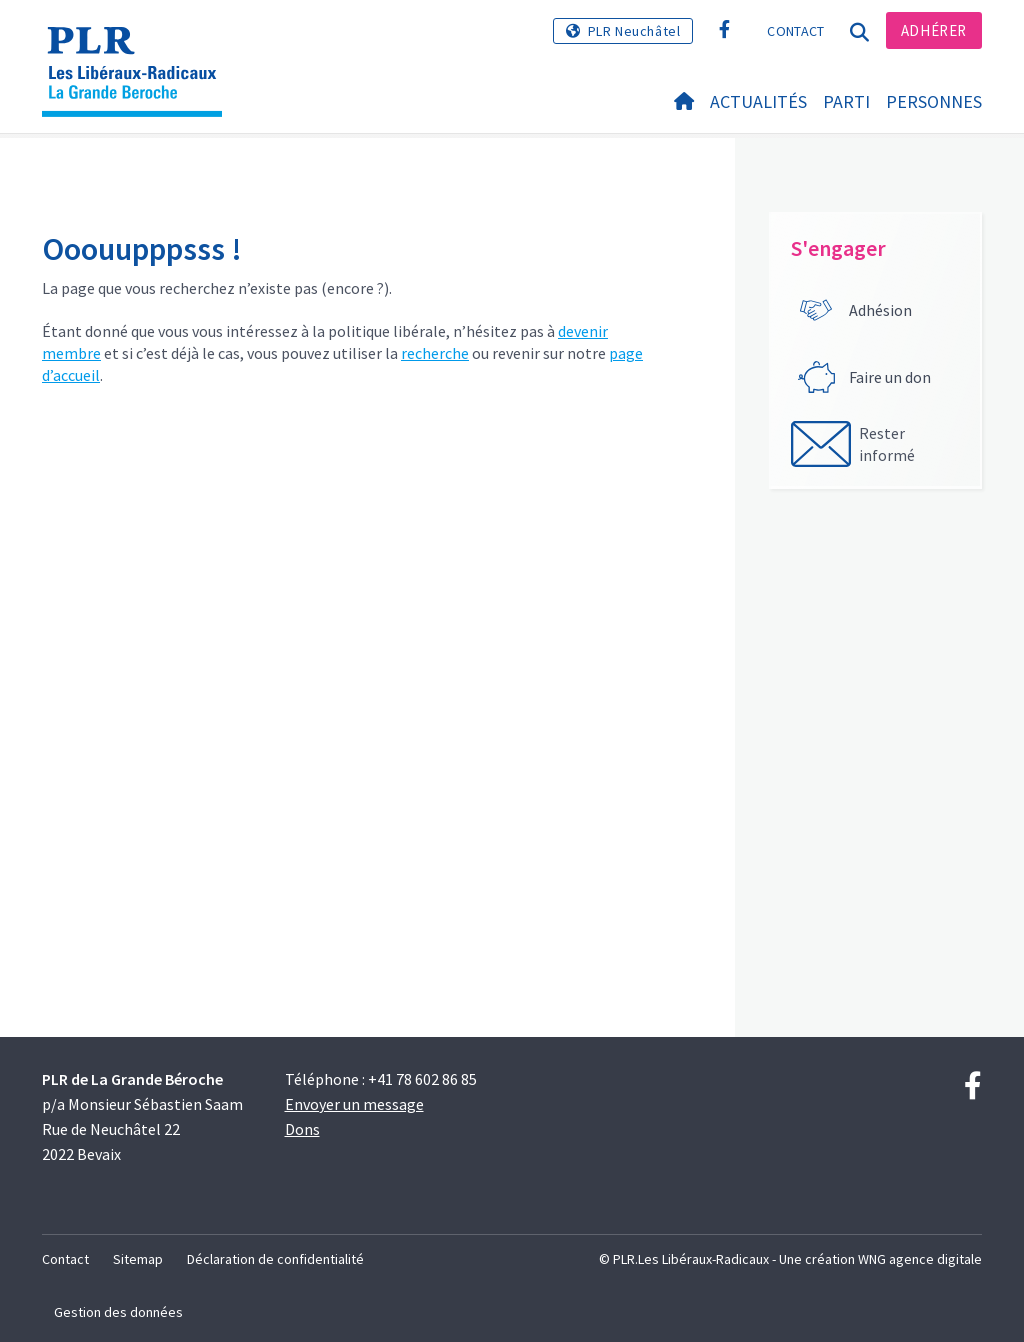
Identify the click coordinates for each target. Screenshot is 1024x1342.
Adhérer (934, 30)
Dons (302, 1129)
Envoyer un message (354, 1104)
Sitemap (138, 1259)
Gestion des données (118, 1312)
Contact (795, 31)
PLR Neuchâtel (634, 31)
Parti (846, 101)
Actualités (758, 101)
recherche (435, 353)
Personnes (934, 101)
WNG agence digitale (920, 1259)
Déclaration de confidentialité (275, 1259)
